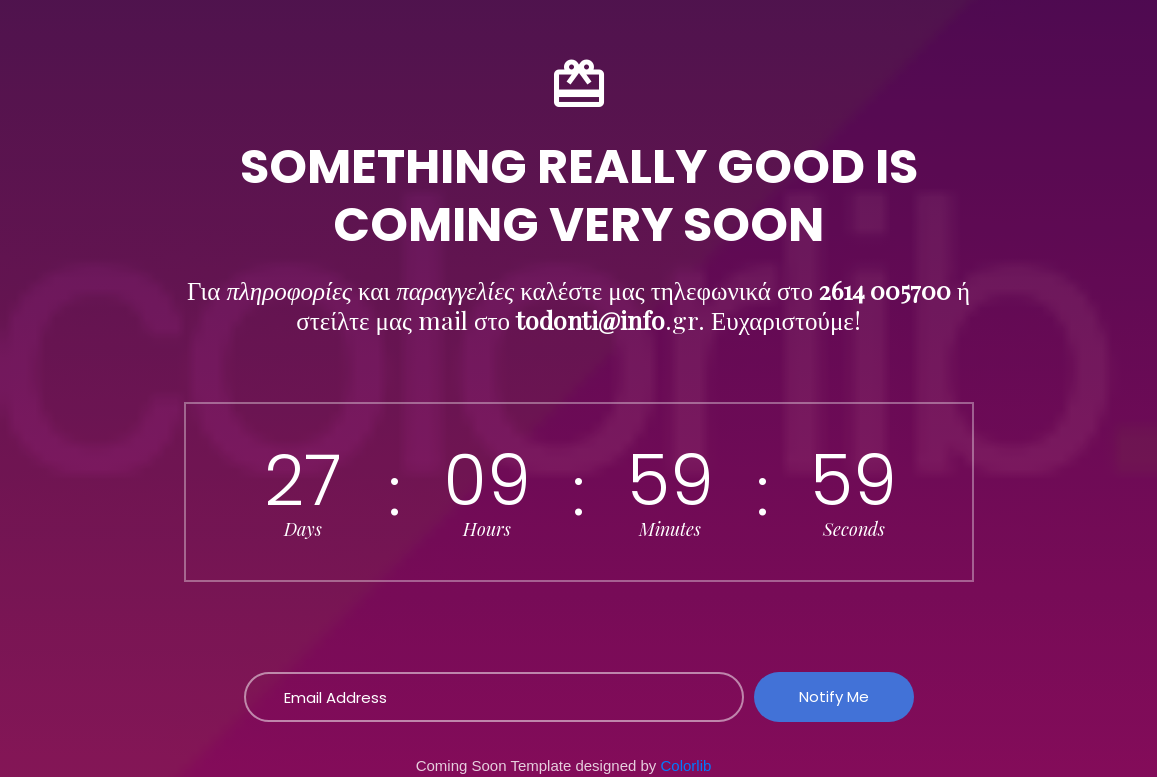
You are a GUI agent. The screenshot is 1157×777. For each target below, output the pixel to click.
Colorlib (686, 765)
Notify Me (834, 696)
